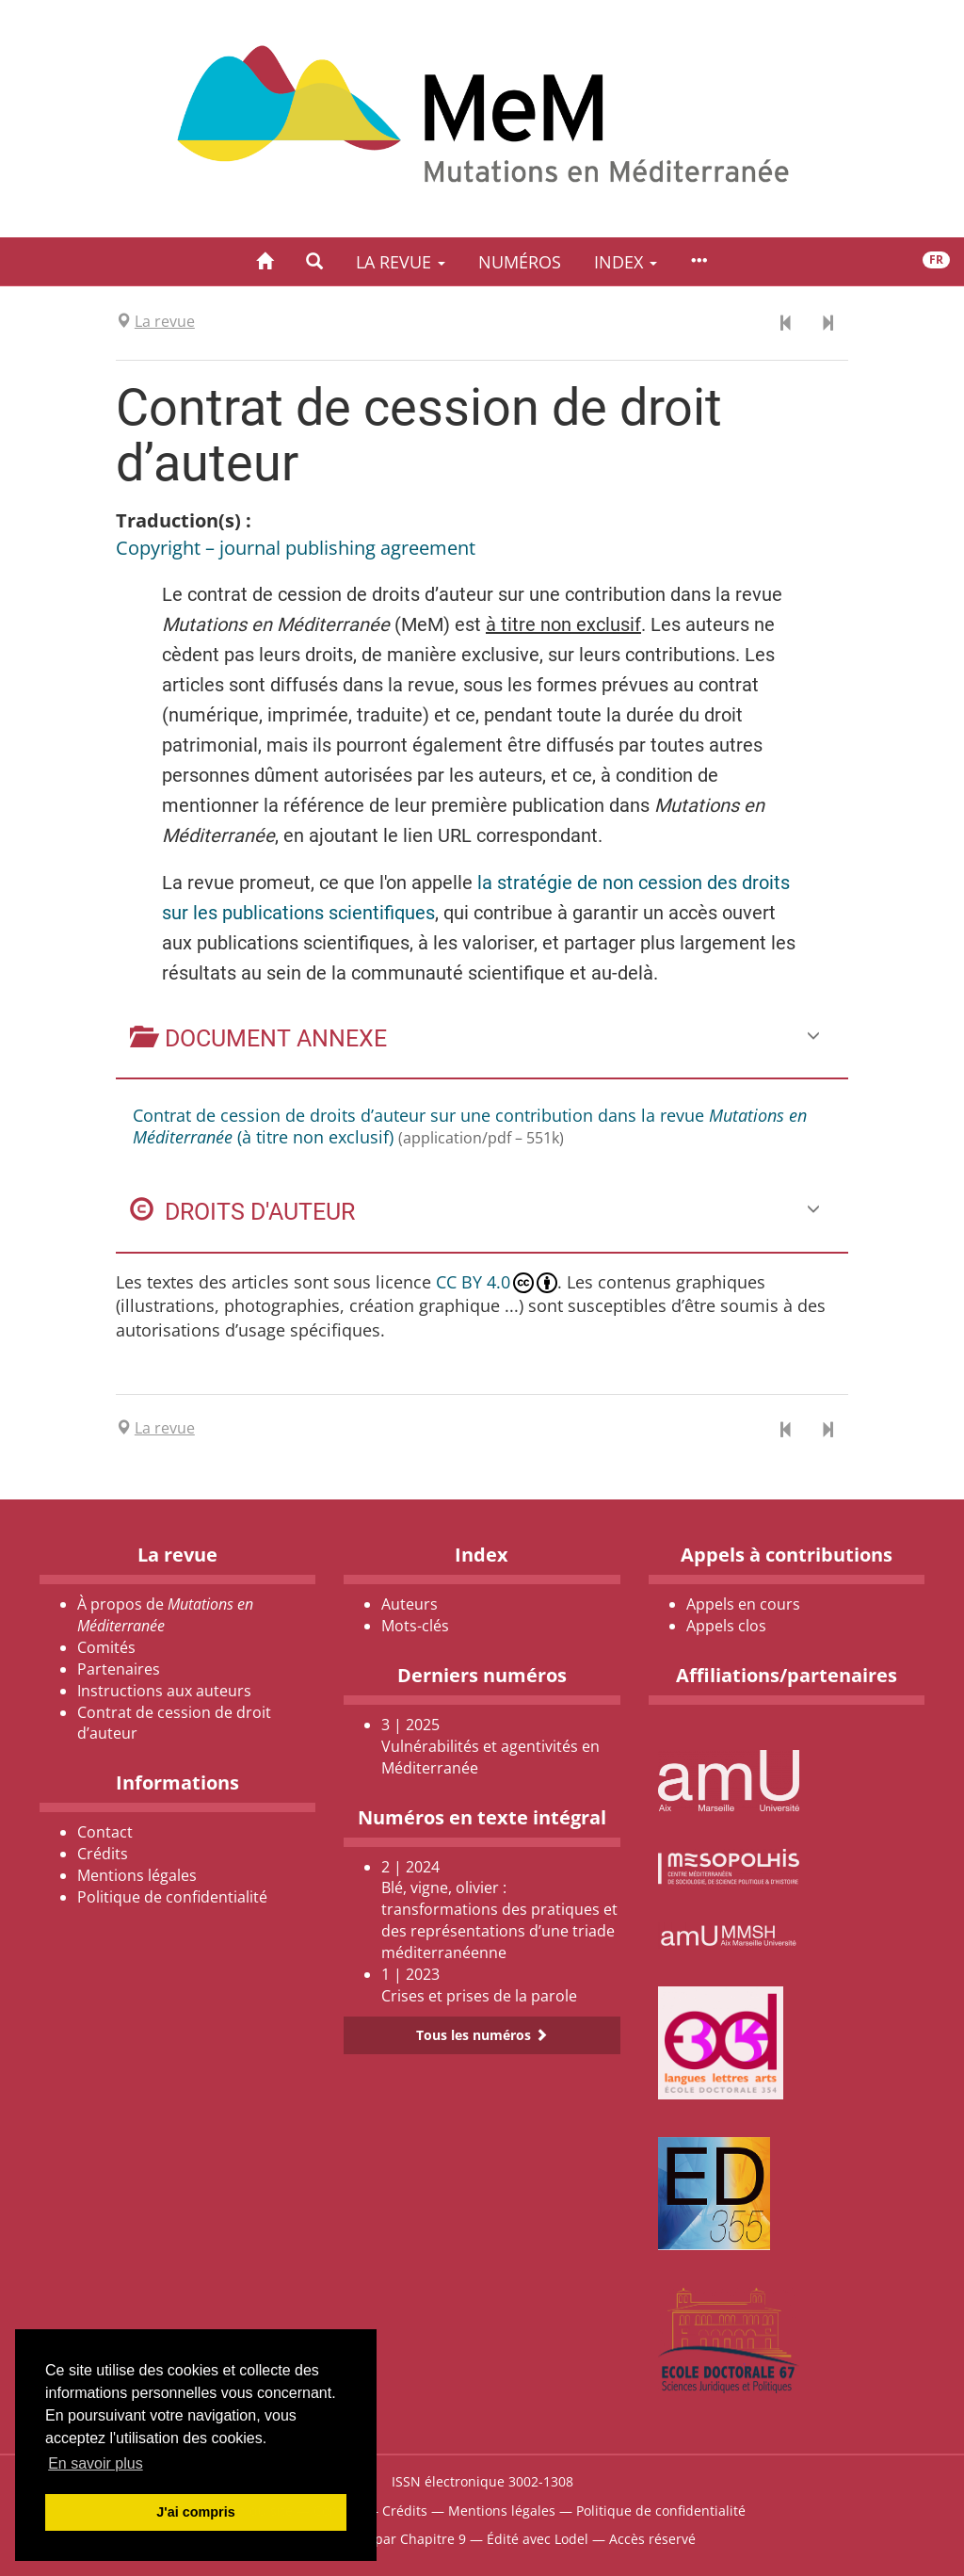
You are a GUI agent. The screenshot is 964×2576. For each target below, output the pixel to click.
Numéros (519, 262)
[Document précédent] (786, 324)
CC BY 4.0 (496, 1282)
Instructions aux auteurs (164, 1690)
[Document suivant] (827, 324)
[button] (314, 261)
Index (625, 262)
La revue (400, 262)
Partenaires (118, 1669)
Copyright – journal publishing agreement (295, 547)
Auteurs (409, 1604)
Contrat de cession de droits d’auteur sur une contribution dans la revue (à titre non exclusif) (470, 1126)
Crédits (102, 1853)
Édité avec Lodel (537, 2539)
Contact (105, 1832)
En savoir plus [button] (95, 2463)
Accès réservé (652, 2539)
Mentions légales (137, 1875)
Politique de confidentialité (172, 1897)
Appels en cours (743, 1604)
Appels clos (726, 1625)
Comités (106, 1647)
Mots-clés (415, 1625)
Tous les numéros (482, 2035)
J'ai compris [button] (195, 2511)
